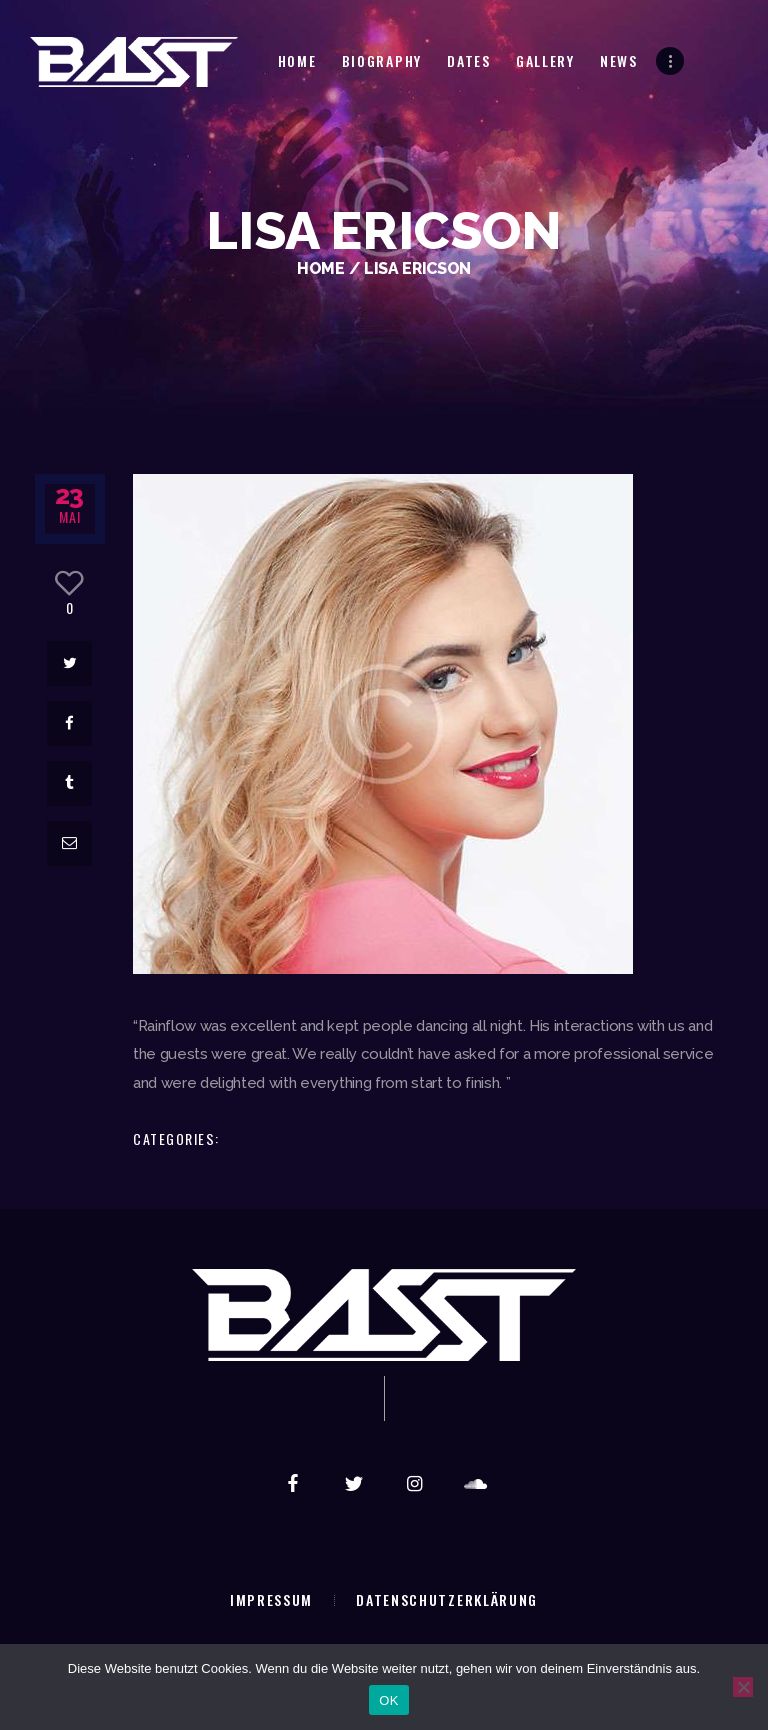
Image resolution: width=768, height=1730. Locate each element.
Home (321, 268)
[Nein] (743, 1687)
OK (388, 1700)
